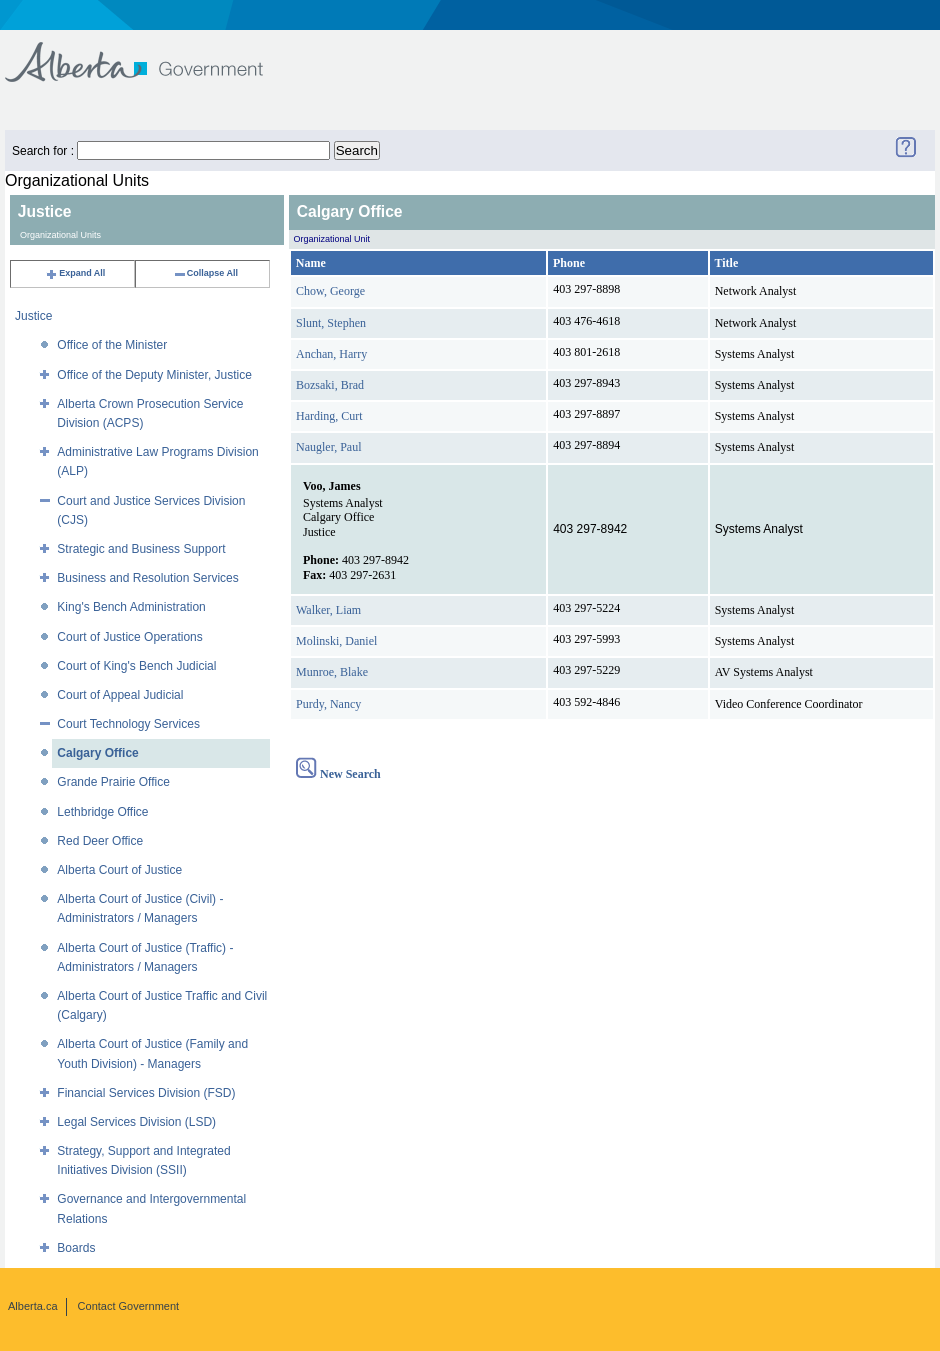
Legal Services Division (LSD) (136, 1122)
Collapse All (205, 273)
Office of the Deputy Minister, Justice (154, 375)
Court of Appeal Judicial (120, 695)
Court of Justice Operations (129, 637)
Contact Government (129, 1306)
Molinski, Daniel (336, 641)
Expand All (75, 273)
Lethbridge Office (102, 812)
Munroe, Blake (332, 672)
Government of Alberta (150, 52)
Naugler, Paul (329, 447)
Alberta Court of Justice (119, 870)
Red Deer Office (100, 841)
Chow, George (330, 291)
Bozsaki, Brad (330, 385)
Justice (33, 316)
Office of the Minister (112, 345)
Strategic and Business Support (141, 549)
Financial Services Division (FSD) (146, 1093)
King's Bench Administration (131, 607)
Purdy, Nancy (328, 704)
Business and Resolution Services (147, 578)
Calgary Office (97, 753)
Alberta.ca (33, 1306)
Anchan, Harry (331, 354)
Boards (76, 1248)
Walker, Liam (328, 610)
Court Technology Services (128, 724)
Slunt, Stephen (331, 323)
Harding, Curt (329, 416)
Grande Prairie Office (113, 782)
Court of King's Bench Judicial (136, 666)
